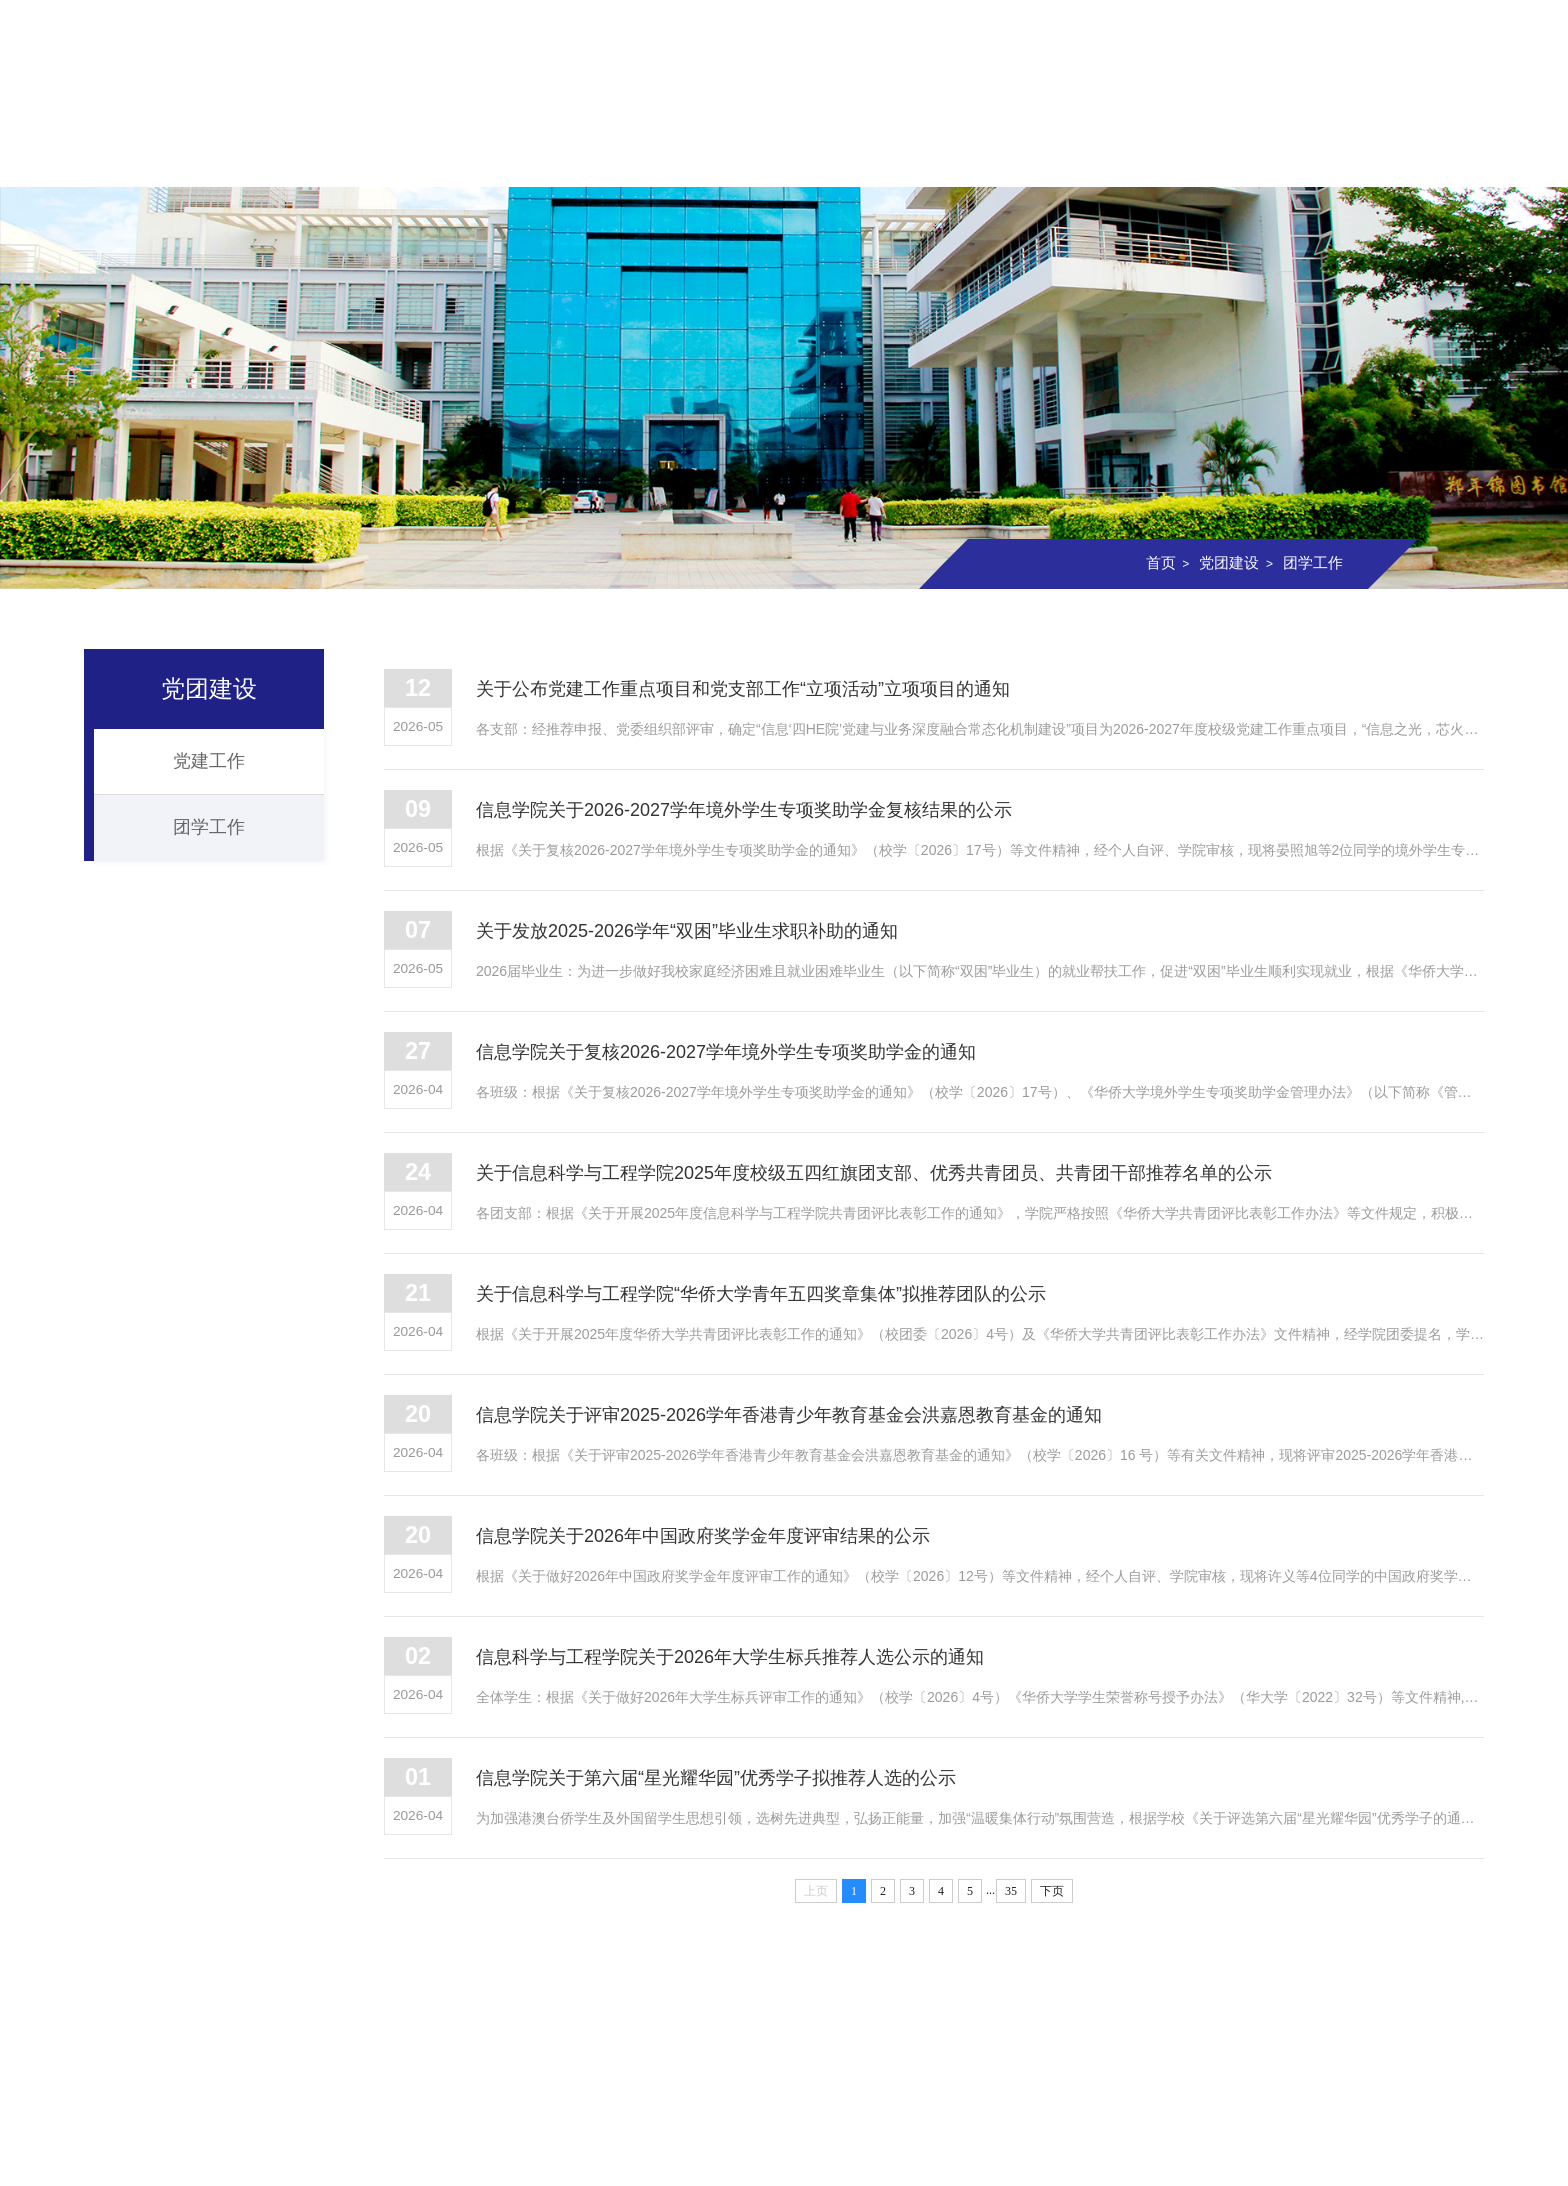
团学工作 (1311, 562)
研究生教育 (784, 157)
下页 (1052, 1911)
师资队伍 (529, 157)
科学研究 (911, 157)
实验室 (1038, 157)
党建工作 (209, 761)
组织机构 (402, 157)
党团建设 (1166, 157)
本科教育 (657, 157)
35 (1011, 1911)
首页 (148, 157)
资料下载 (1420, 157)
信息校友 (1293, 157)
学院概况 (275, 157)
